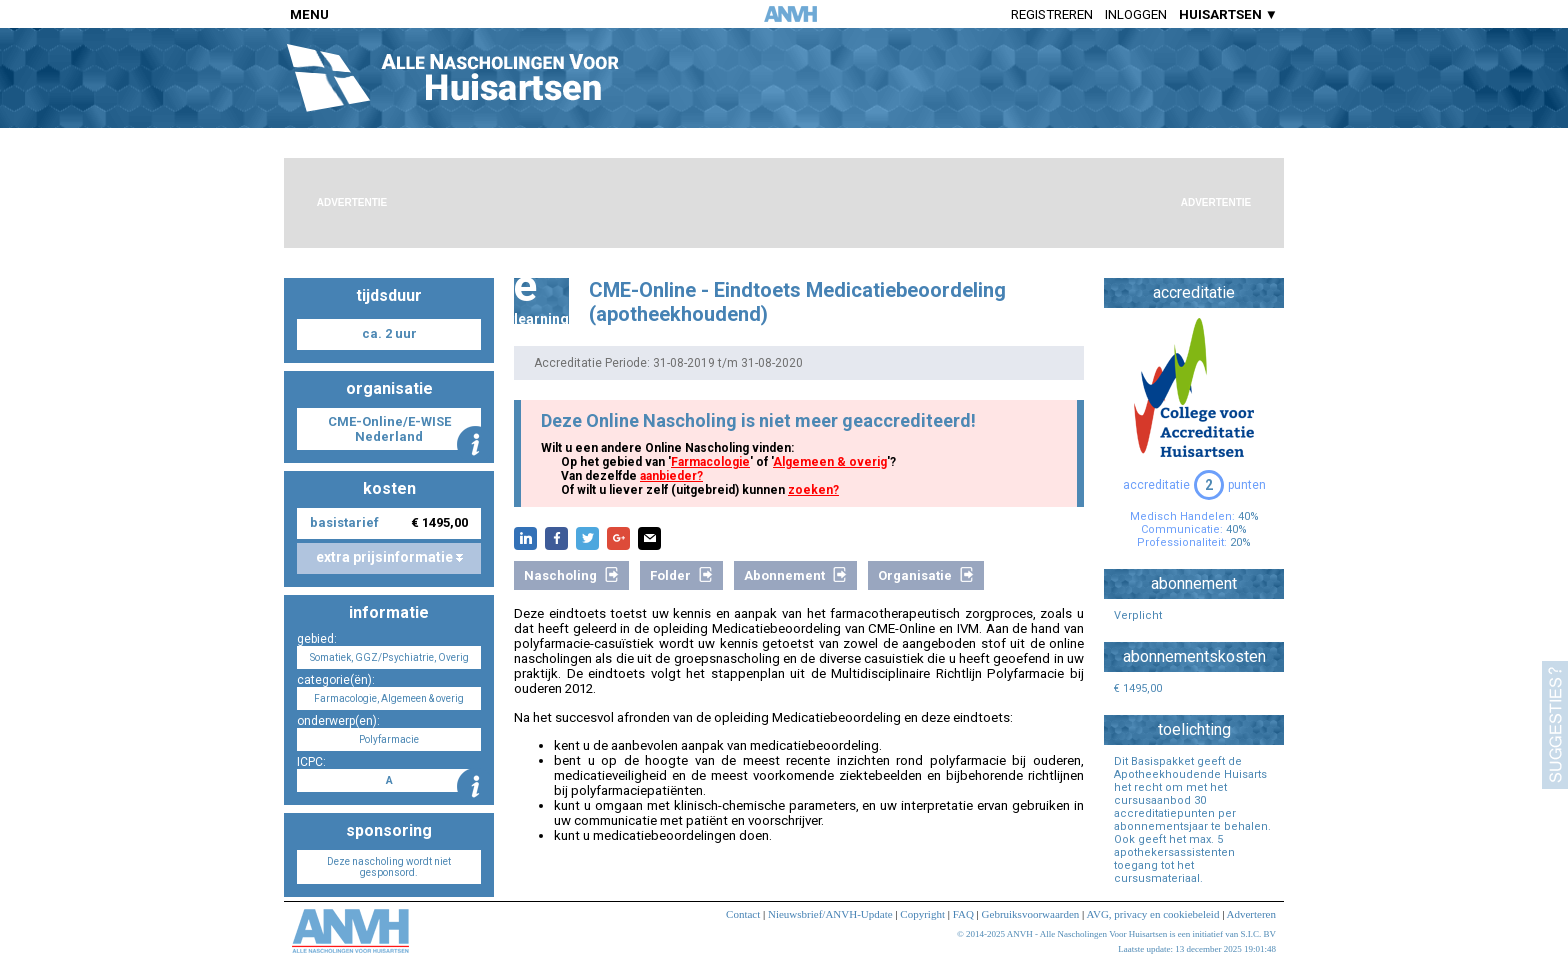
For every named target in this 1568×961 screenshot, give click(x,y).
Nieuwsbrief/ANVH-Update (830, 914)
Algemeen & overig (830, 462)
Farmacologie (710, 462)
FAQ (963, 914)
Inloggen (1136, 14)
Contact (743, 914)
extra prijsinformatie (389, 557)
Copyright (922, 914)
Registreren (1052, 14)
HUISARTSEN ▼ (1228, 14)
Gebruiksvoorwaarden (1031, 914)
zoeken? (813, 490)
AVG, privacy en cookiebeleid (1152, 914)
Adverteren (1251, 914)
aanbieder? (671, 476)
